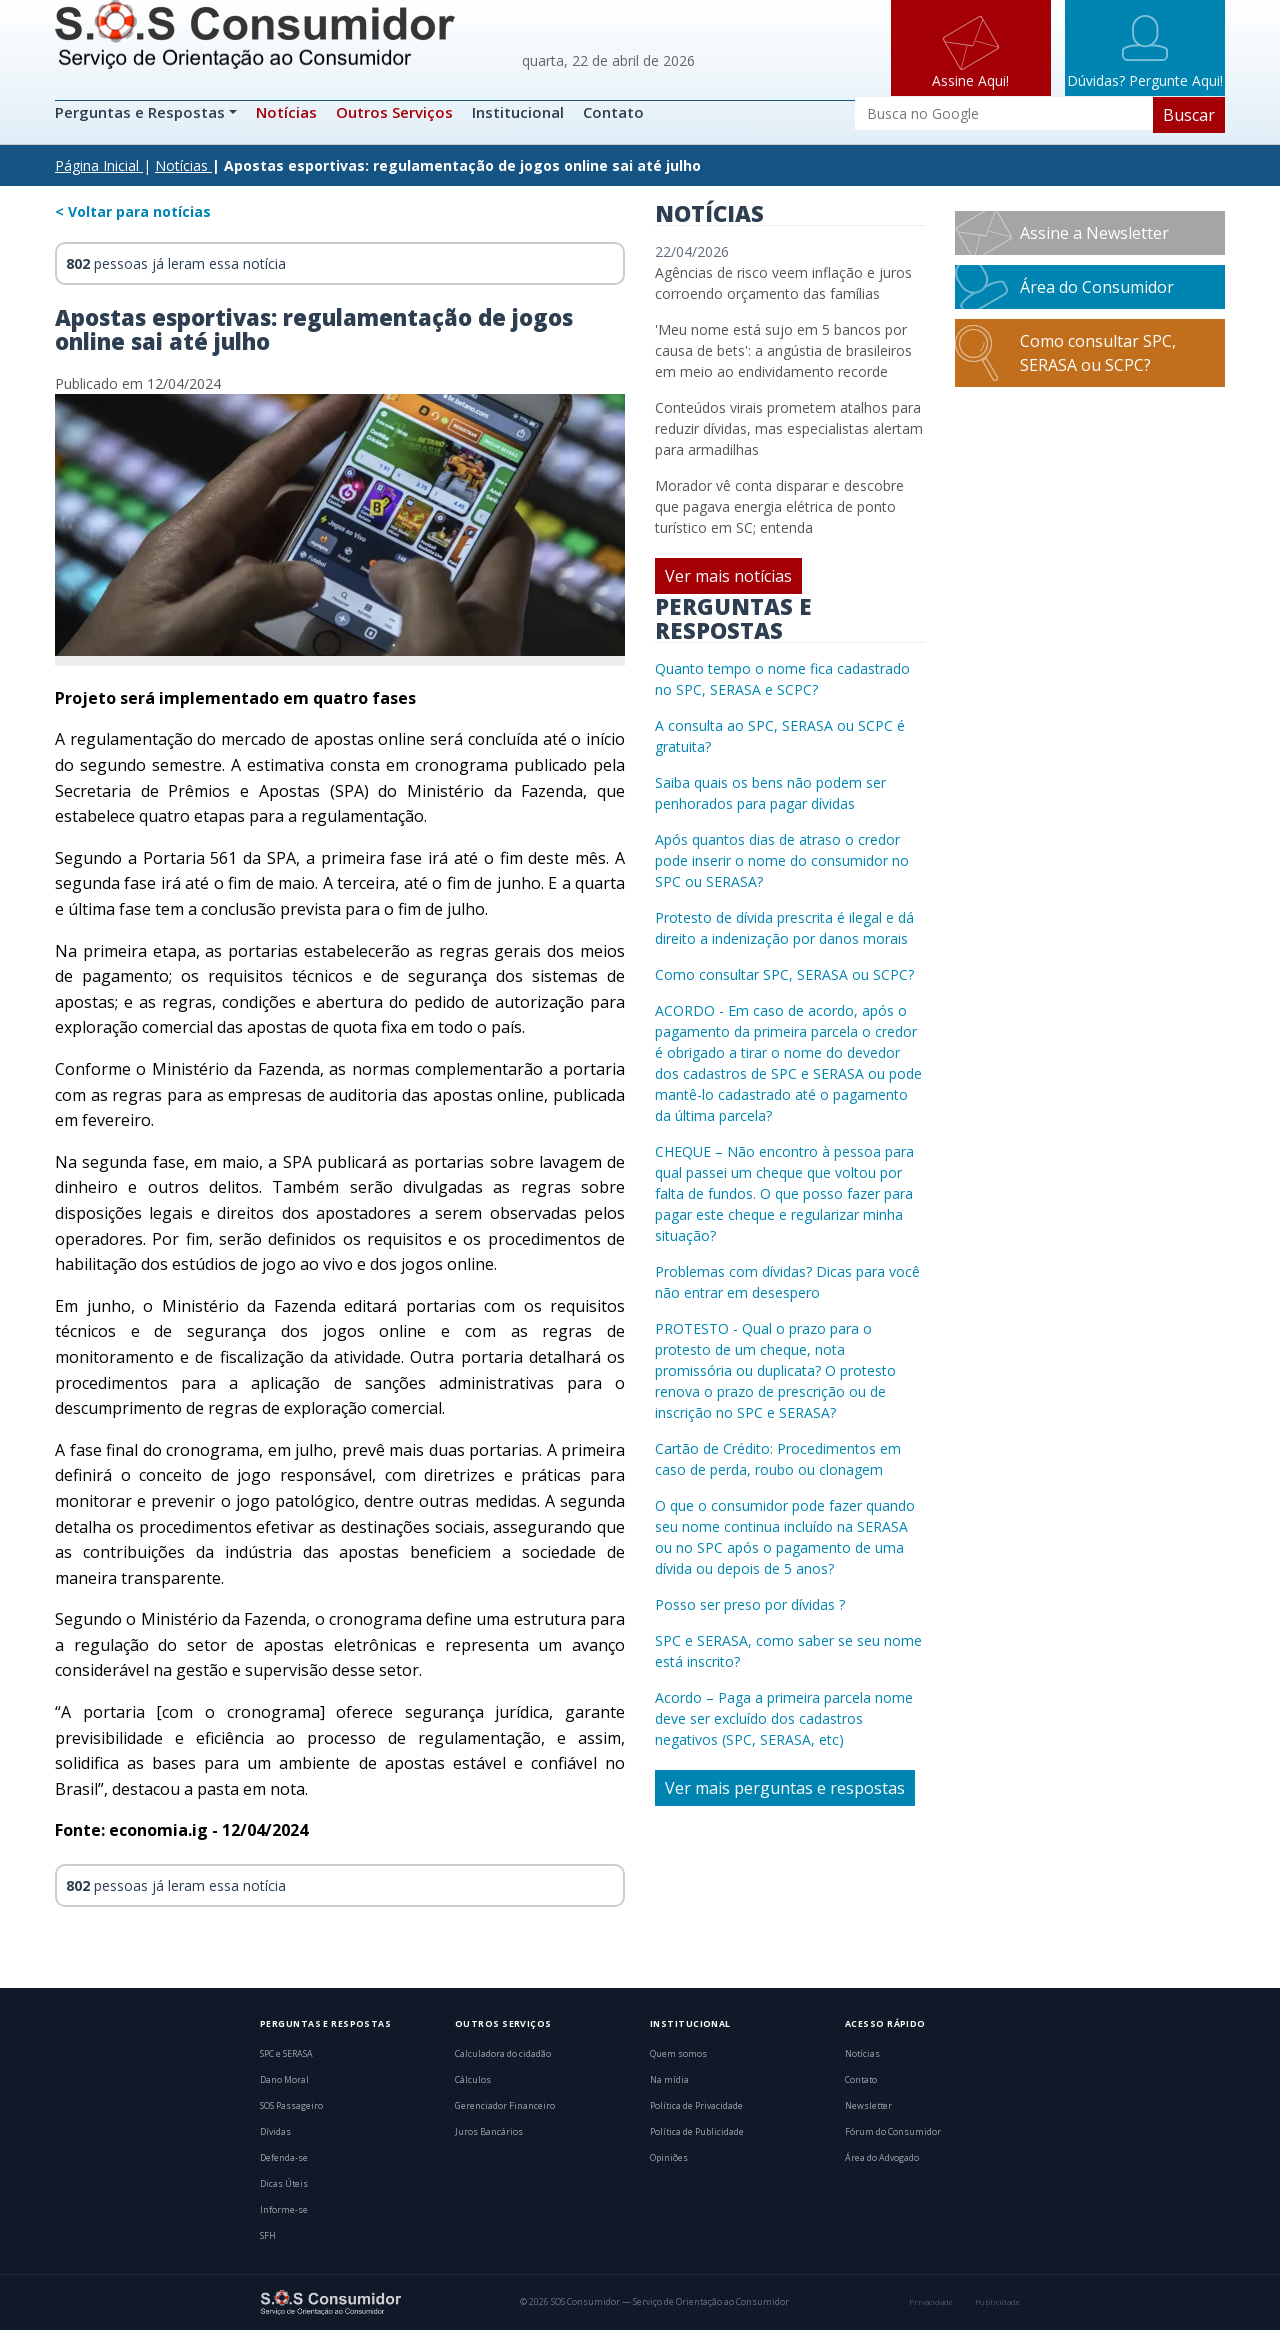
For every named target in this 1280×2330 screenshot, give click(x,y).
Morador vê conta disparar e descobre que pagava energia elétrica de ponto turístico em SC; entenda (779, 506)
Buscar (1189, 115)
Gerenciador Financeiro (505, 2106)
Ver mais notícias (728, 576)
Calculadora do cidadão (503, 2054)
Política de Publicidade (697, 2132)
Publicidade (997, 2302)
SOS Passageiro (291, 2106)
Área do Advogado (882, 2158)
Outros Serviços (394, 112)
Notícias (286, 112)
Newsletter (868, 2106)
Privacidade (931, 2302)
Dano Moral (284, 2080)
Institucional (518, 112)
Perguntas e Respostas (142, 112)
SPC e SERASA (286, 2054)
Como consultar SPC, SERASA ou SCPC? (784, 974)
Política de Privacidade (696, 2106)
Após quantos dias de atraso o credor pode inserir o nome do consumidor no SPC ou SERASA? (782, 860)
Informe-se (284, 2210)
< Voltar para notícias (133, 211)
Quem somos (678, 2054)
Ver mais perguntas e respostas (785, 1788)
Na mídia (669, 2080)
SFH (268, 2236)
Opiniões (669, 2158)
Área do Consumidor (1097, 287)
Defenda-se (284, 2158)
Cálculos (473, 2080)
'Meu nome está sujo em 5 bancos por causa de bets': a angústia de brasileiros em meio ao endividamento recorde (783, 350)
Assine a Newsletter (1094, 233)
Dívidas (275, 2132)
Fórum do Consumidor (893, 2132)
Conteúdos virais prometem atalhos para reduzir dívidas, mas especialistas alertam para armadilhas (789, 428)
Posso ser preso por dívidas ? (750, 1604)
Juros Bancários (489, 2132)
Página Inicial (97, 165)
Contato (613, 112)
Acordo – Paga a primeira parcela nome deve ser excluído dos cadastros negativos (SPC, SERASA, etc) (784, 1718)
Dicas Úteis (284, 2184)
